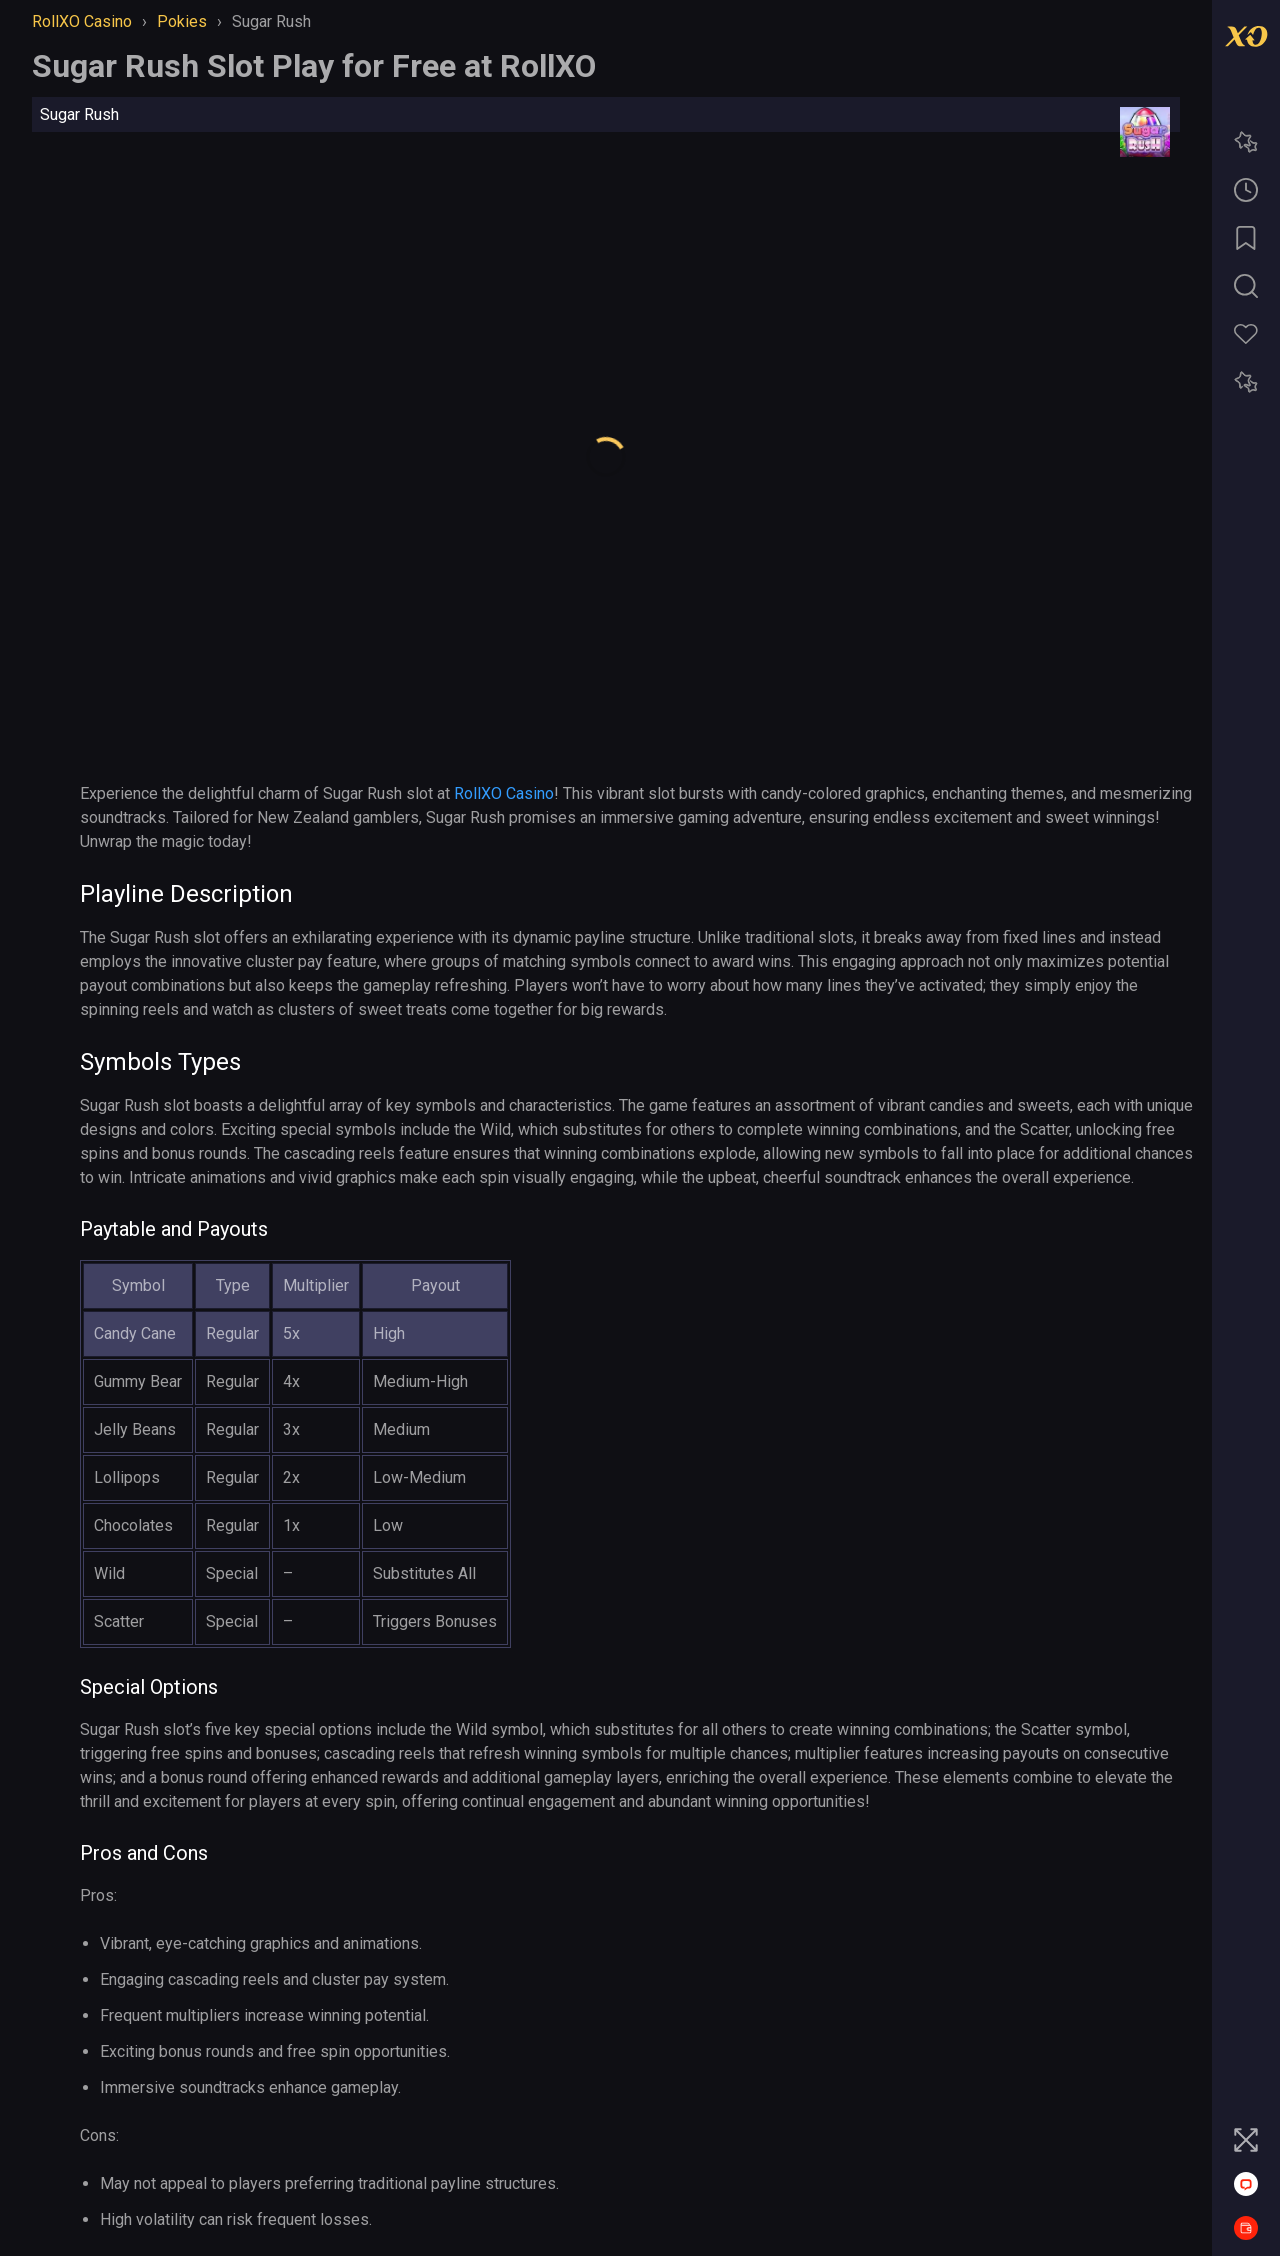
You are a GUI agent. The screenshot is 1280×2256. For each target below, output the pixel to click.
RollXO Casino (504, 793)
